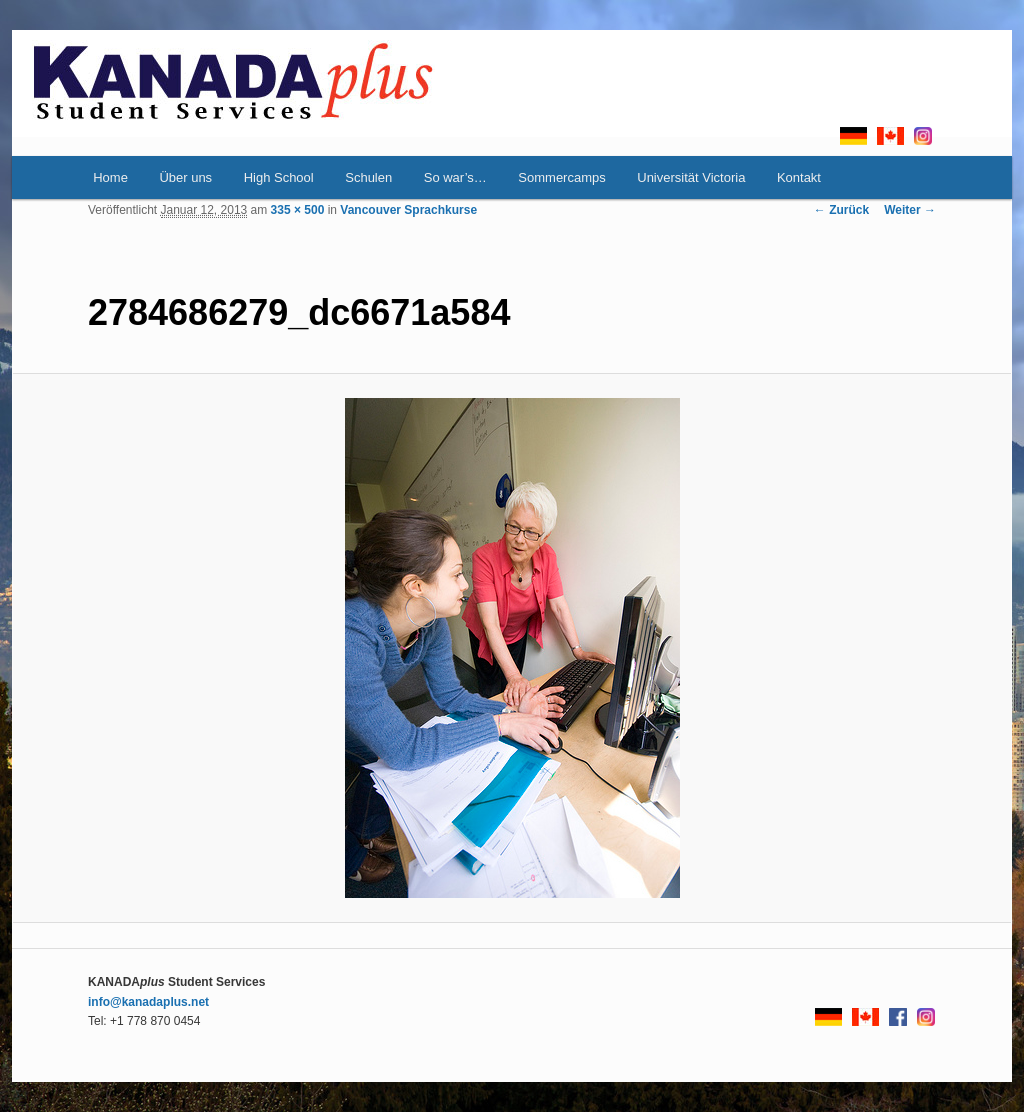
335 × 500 (298, 210)
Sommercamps (561, 177)
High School (279, 177)
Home (110, 177)
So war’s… (455, 177)
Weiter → (910, 210)
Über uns (185, 177)
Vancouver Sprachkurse (408, 210)
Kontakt (799, 177)
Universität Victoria (691, 177)
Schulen (368, 177)
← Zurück (841, 210)
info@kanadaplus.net (148, 1002)
